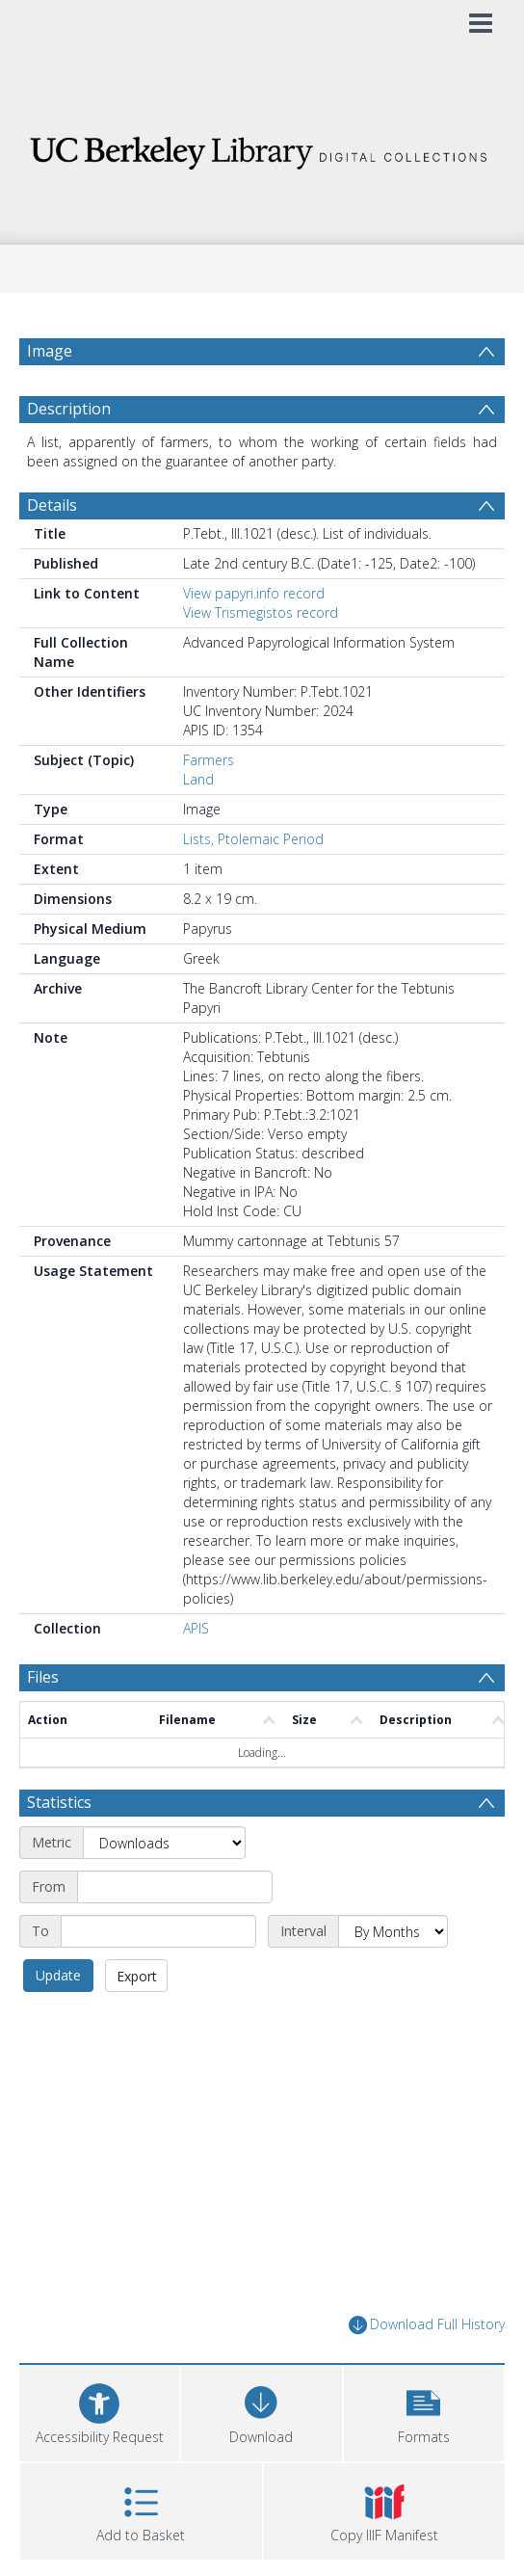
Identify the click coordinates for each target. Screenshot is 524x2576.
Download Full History (427, 2325)
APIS (196, 1628)
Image (49, 350)
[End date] (158, 1931)
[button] (424, 2410)
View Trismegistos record (260, 612)
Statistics (59, 1802)
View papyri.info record (254, 593)
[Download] (261, 2410)
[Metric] (164, 1842)
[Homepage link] (262, 148)
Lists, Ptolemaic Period (253, 839)
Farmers (208, 760)
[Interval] (393, 1931)
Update (58, 1975)
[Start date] (175, 1887)
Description (69, 408)
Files (43, 1676)
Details (52, 505)
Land (198, 779)
